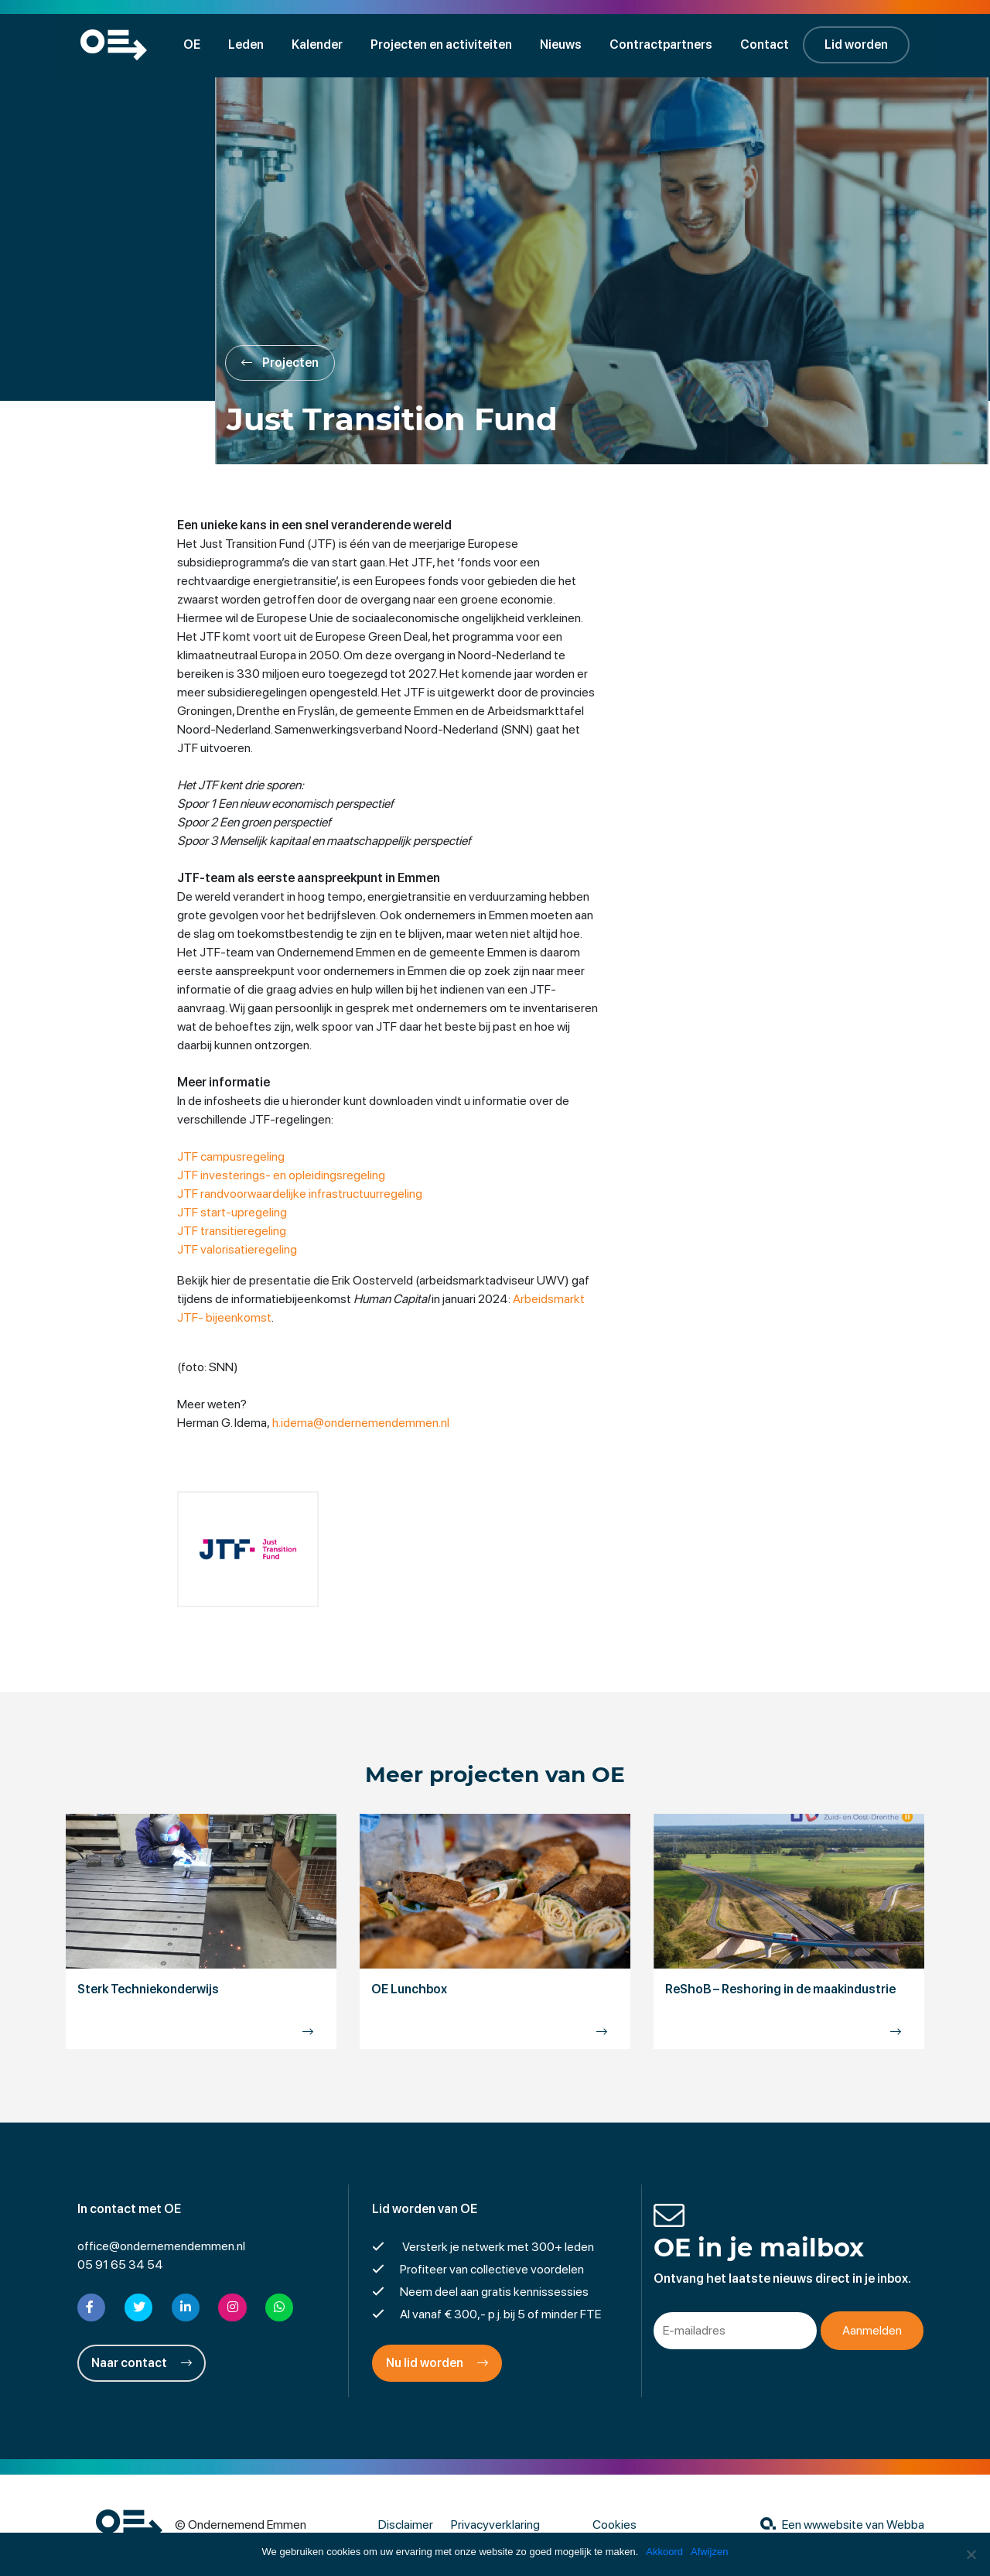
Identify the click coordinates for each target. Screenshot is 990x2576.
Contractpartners (663, 44)
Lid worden (858, 44)
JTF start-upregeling (233, 1213)
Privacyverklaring (495, 2525)
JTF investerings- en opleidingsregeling (282, 1175)
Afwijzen (709, 2551)
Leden (248, 44)
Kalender (319, 44)
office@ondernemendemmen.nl (161, 2246)
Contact (766, 44)
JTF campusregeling (231, 1157)
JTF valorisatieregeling (238, 1250)
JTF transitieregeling (232, 1231)
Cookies (614, 2525)
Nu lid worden (437, 2363)
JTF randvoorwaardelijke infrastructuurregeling (300, 1194)
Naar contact (141, 2363)
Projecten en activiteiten (443, 44)
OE (194, 44)
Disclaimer (405, 2525)
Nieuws (563, 44)
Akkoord (664, 2551)
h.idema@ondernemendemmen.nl (361, 1423)
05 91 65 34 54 (120, 2265)
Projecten (281, 363)
